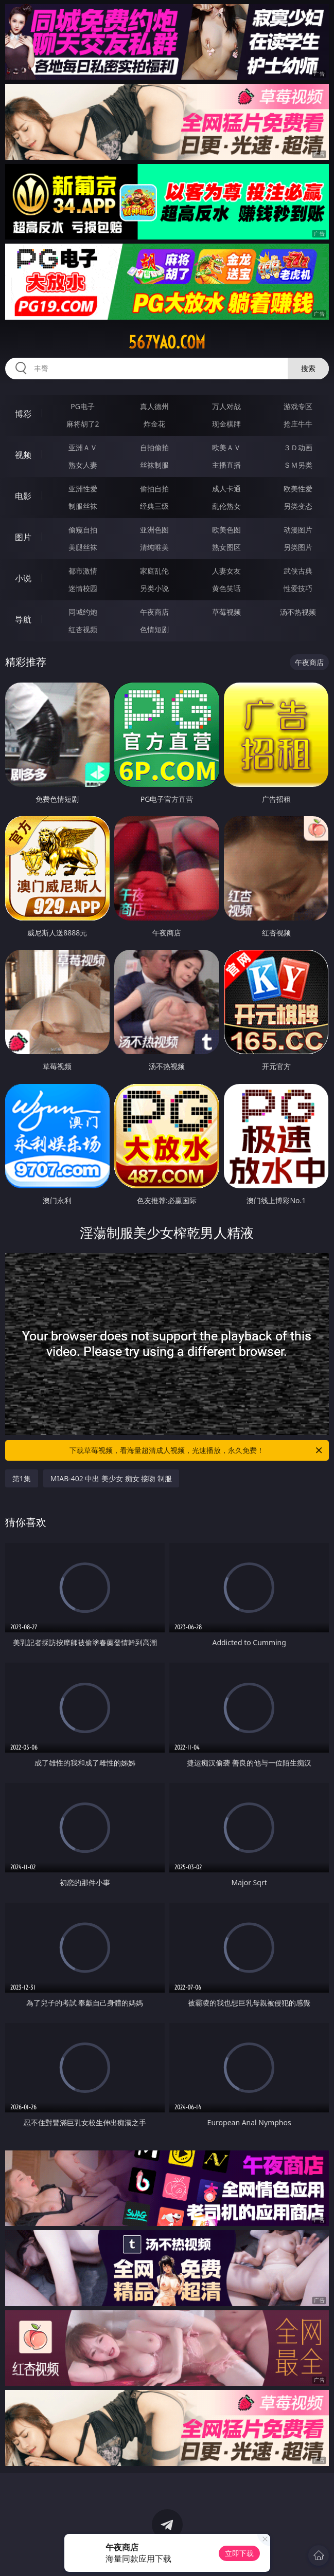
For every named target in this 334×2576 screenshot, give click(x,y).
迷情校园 (82, 588)
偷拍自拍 (154, 488)
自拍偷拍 (154, 447)
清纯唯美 (154, 547)
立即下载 (239, 2553)
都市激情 (82, 571)
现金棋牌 (226, 424)
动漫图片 (298, 530)
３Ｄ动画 (298, 447)
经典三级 (154, 506)
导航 (23, 619)
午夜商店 (154, 612)
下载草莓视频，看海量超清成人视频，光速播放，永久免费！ (196, 1450)
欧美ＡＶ (226, 447)
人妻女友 (226, 571)
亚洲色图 (154, 530)
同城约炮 (82, 612)
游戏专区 (298, 406)
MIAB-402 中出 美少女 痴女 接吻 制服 (111, 1478)
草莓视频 (226, 612)
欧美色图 (226, 530)
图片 (23, 537)
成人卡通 (226, 488)
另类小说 (154, 588)
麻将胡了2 (82, 424)
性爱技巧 (298, 588)
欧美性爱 (298, 488)
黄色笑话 (226, 588)
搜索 (308, 368)
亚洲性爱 (82, 488)
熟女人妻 (82, 465)
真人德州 (154, 406)
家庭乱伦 (154, 571)
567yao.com (167, 342)
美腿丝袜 (82, 547)
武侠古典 (298, 571)
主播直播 (226, 465)
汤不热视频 (298, 612)
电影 (23, 496)
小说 (23, 578)
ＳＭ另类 (298, 465)
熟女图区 (226, 547)
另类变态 (298, 506)
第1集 (21, 1478)
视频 (23, 455)
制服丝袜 (82, 506)
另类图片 (298, 547)
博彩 (23, 413)
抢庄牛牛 (298, 424)
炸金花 (154, 424)
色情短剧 (154, 629)
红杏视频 (82, 629)
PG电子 (83, 406)
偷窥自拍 (82, 530)
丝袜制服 (154, 465)
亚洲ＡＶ (82, 447)
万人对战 (226, 406)
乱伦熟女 (226, 506)
